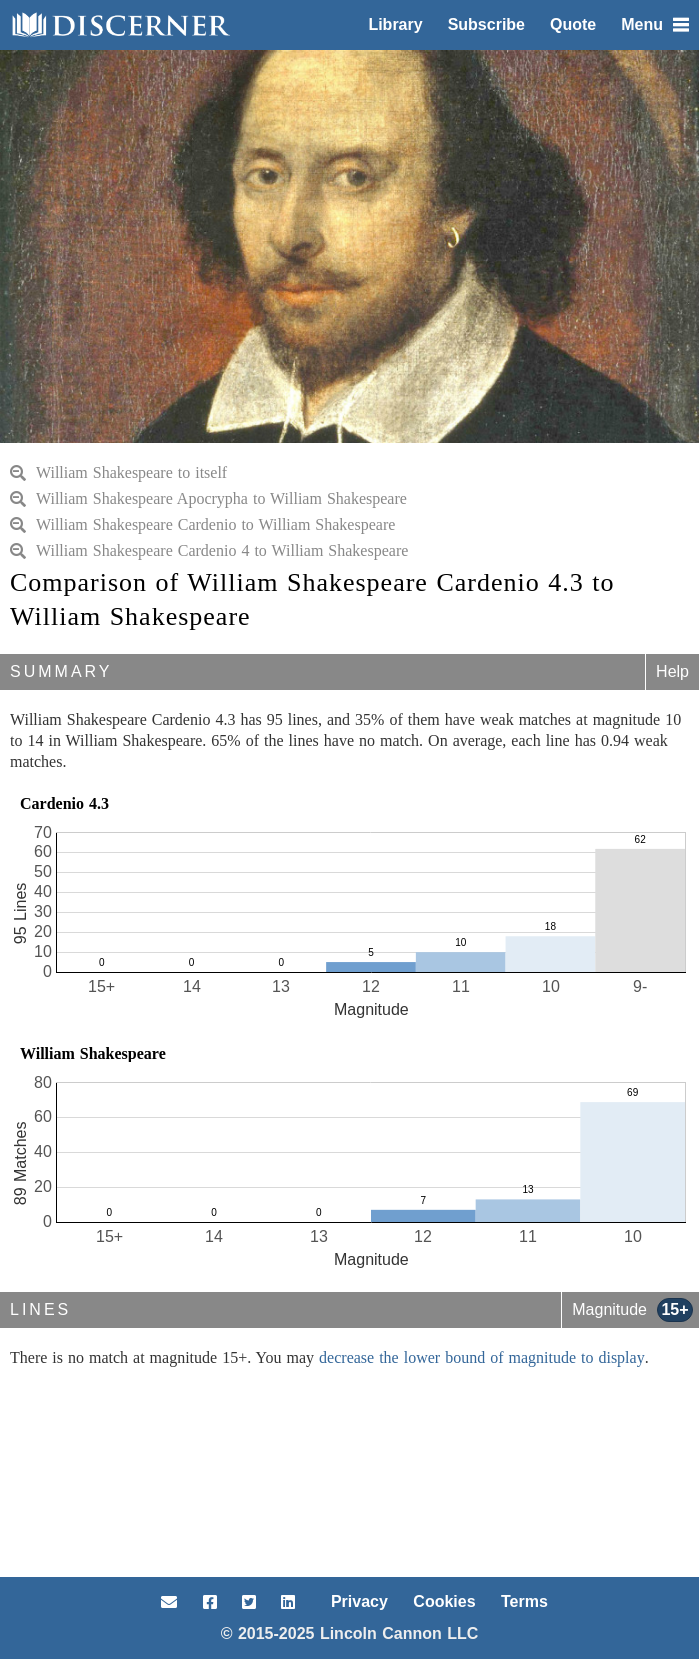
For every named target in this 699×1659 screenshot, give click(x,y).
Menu (655, 24)
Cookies (444, 1601)
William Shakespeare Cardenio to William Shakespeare (202, 524)
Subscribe (486, 24)
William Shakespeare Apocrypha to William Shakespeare (208, 498)
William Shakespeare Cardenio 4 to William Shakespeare (209, 550)
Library (395, 24)
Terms (524, 1601)
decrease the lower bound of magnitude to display (482, 1357)
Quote (573, 24)
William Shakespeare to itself (118, 472)
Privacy (359, 1601)
